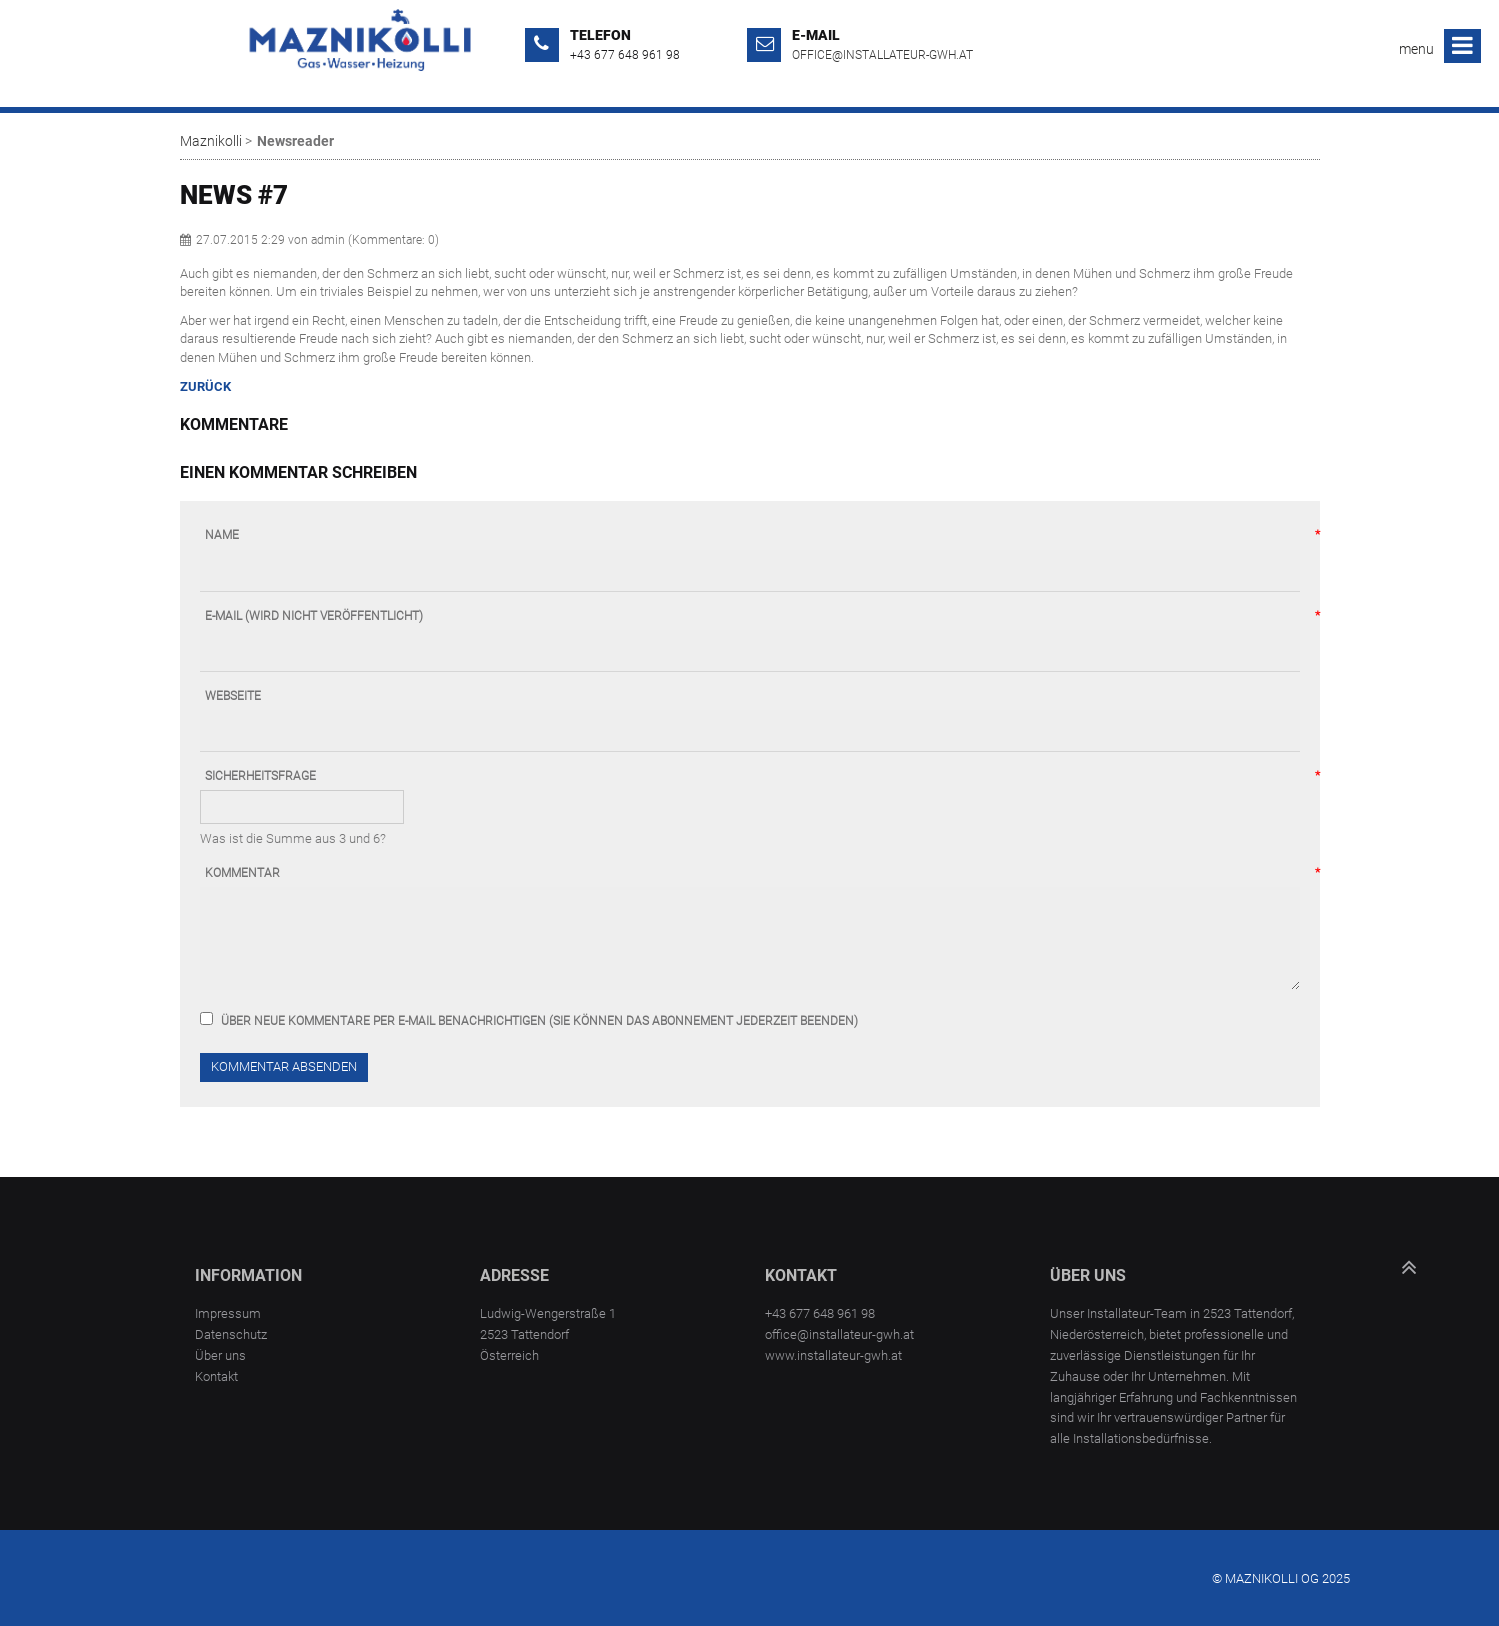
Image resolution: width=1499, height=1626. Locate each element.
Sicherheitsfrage (260, 776)
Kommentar (242, 873)
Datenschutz (231, 1334)
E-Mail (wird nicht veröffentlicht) (314, 616)
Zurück (205, 386)
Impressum (228, 1313)
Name (222, 535)
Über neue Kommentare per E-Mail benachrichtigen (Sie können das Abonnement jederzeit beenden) (539, 1021)
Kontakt (216, 1376)
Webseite (233, 696)
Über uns (220, 1355)
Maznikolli (211, 141)
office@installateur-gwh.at (882, 55)
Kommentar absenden (284, 1066)
